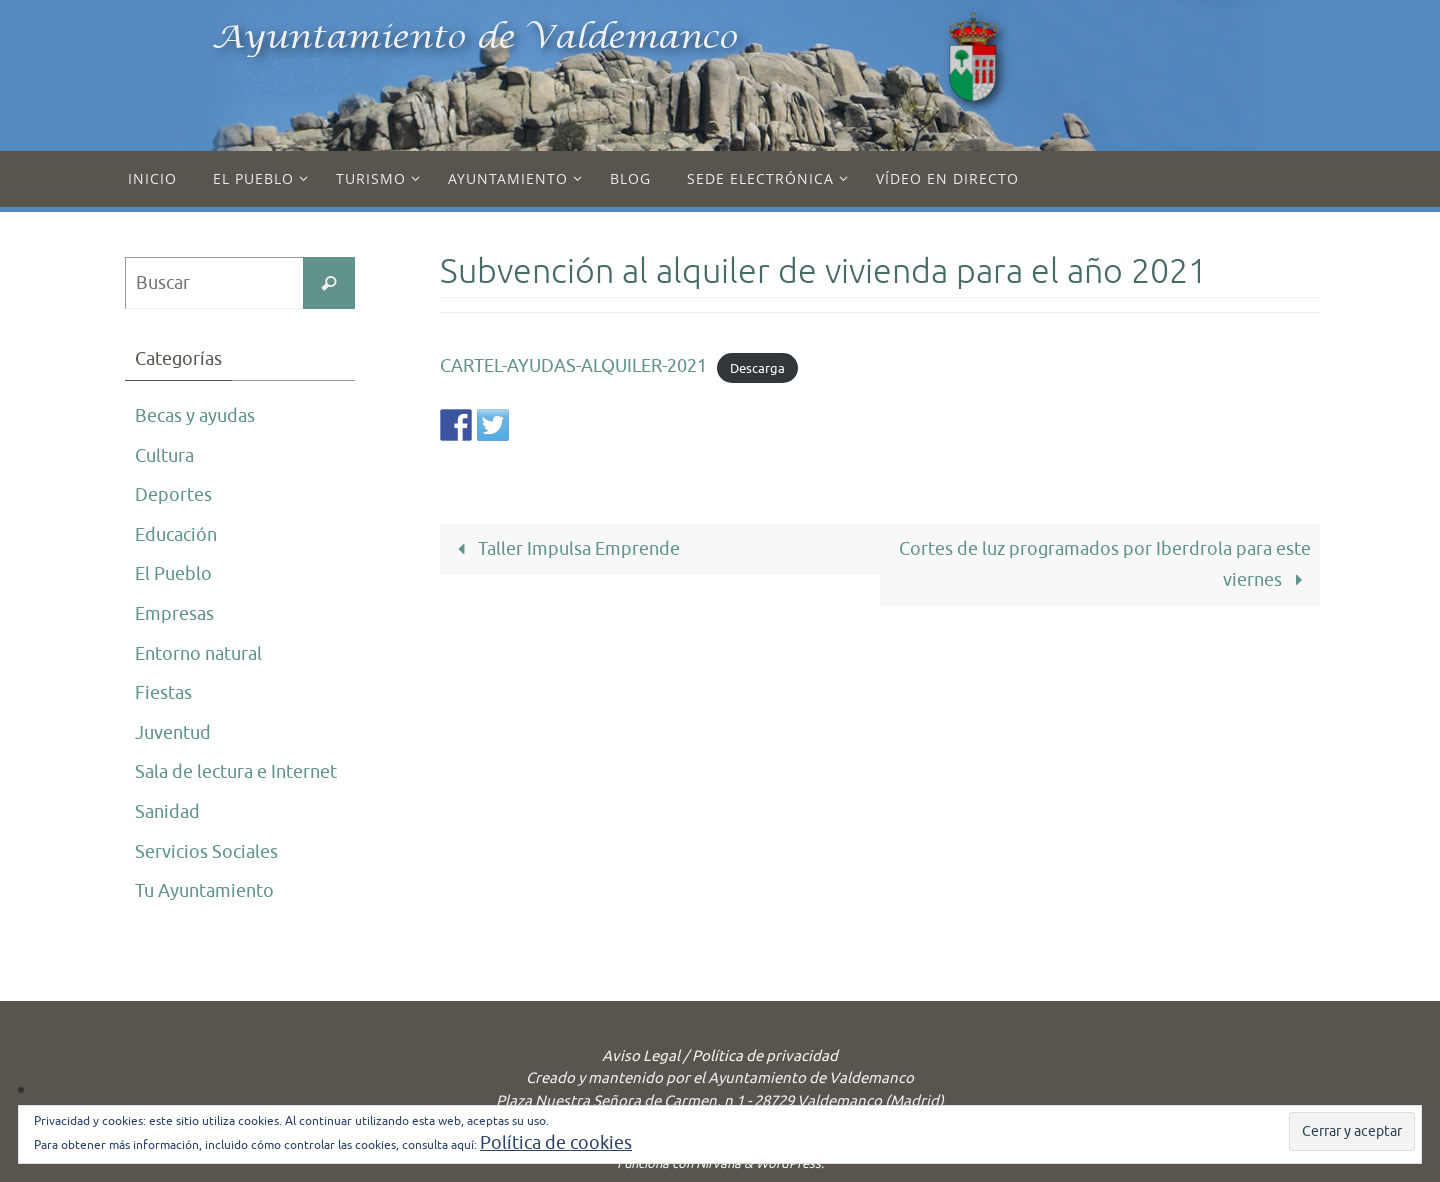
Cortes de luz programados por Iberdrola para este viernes (1105, 564)
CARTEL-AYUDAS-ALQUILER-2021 (573, 366)
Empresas (174, 614)
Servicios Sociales (206, 852)
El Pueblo (173, 574)
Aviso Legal (641, 1056)
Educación (176, 535)
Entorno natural (198, 654)
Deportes (173, 495)
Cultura (164, 456)
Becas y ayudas (195, 416)
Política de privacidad (765, 1056)
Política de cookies (556, 1143)
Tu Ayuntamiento (204, 891)
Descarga (757, 367)
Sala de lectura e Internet (236, 772)
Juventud (173, 733)
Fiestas (163, 693)
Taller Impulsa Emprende (564, 549)
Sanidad (167, 812)
